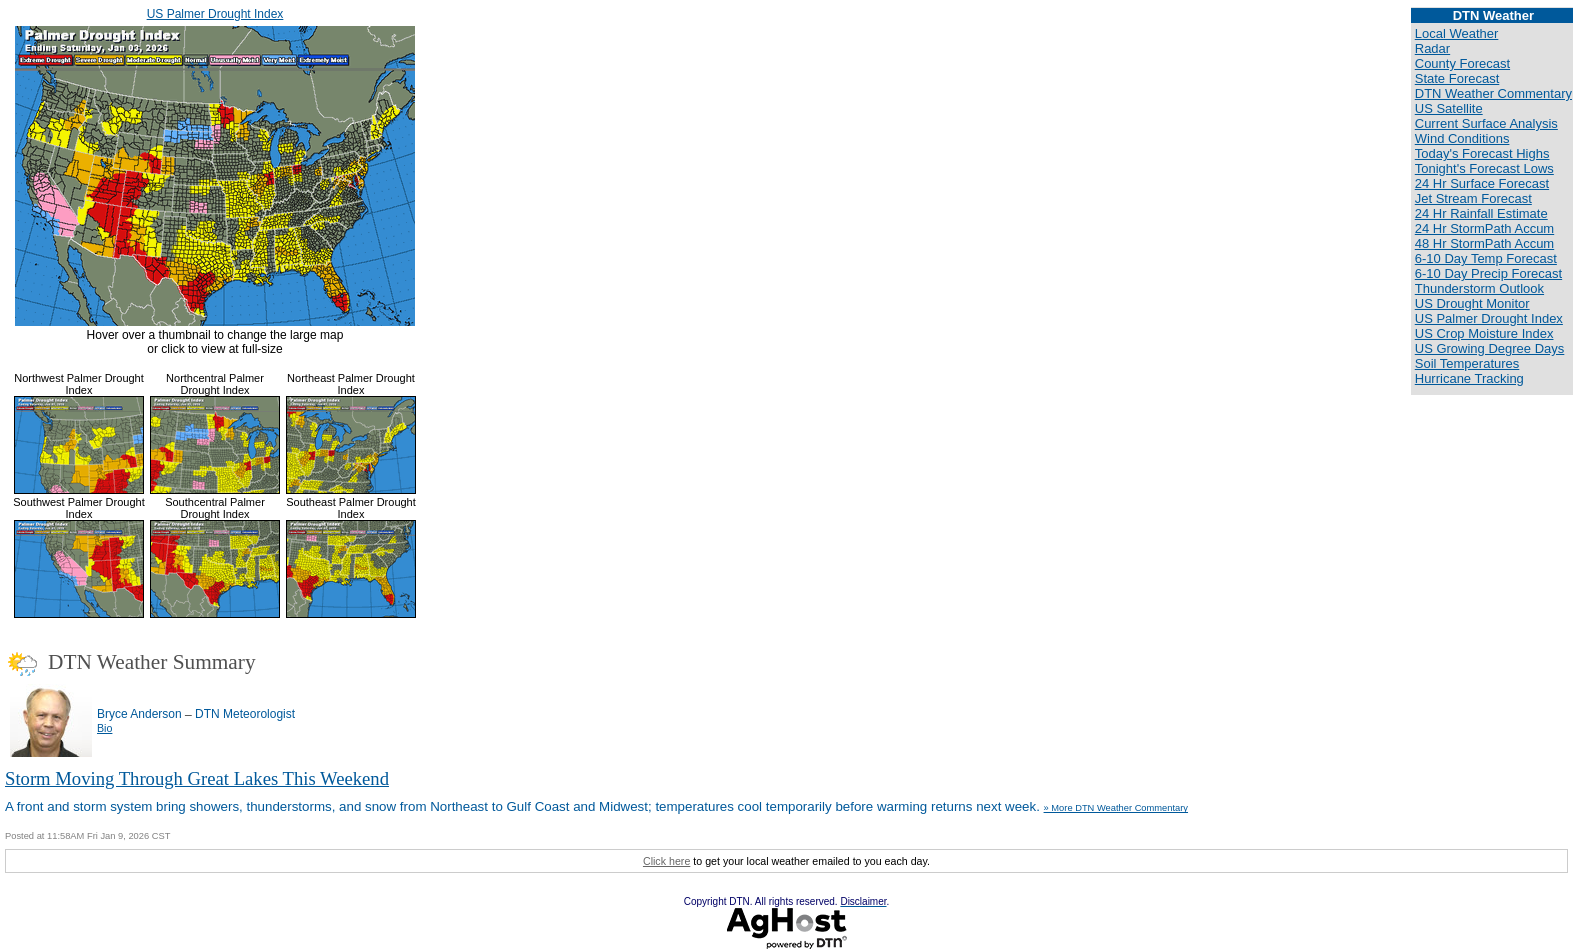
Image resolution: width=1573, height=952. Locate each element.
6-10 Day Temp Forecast (1486, 258)
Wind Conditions (1462, 138)
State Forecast (1457, 78)
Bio (104, 728)
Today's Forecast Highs (1482, 153)
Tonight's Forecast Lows (1484, 168)
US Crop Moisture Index (1484, 333)
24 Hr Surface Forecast (1482, 183)
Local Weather (1457, 33)
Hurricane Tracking (1469, 378)
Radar (1432, 48)
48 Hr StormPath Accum (1484, 243)
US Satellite (1449, 108)
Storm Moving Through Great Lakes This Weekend (197, 778)
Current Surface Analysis (1486, 123)
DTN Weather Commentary (1493, 93)
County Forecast (1462, 63)
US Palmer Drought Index (215, 14)
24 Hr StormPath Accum (1484, 228)
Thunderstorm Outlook (1479, 288)
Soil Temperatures (1467, 363)
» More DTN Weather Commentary (1116, 808)
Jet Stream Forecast (1473, 198)
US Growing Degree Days (1490, 348)
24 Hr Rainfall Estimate (1481, 213)
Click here (666, 861)
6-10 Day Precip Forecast (1488, 273)
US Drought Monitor (1472, 303)
